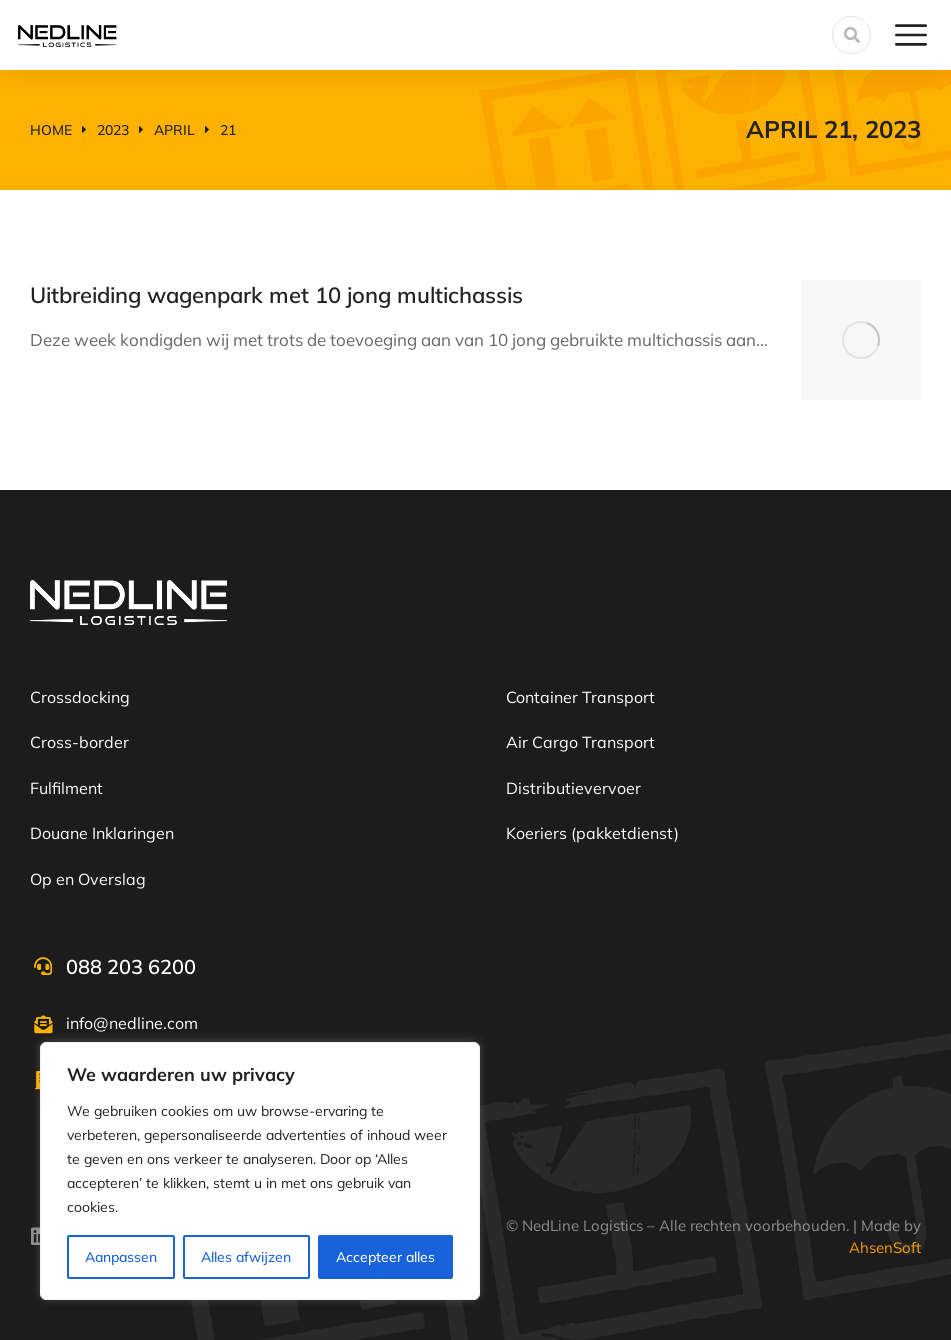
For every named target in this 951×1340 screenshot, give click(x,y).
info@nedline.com (132, 1023)
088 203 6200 (131, 966)
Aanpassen (121, 1257)
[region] (260, 1171)
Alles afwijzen (246, 1257)
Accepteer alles (385, 1257)
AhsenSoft (885, 1247)
